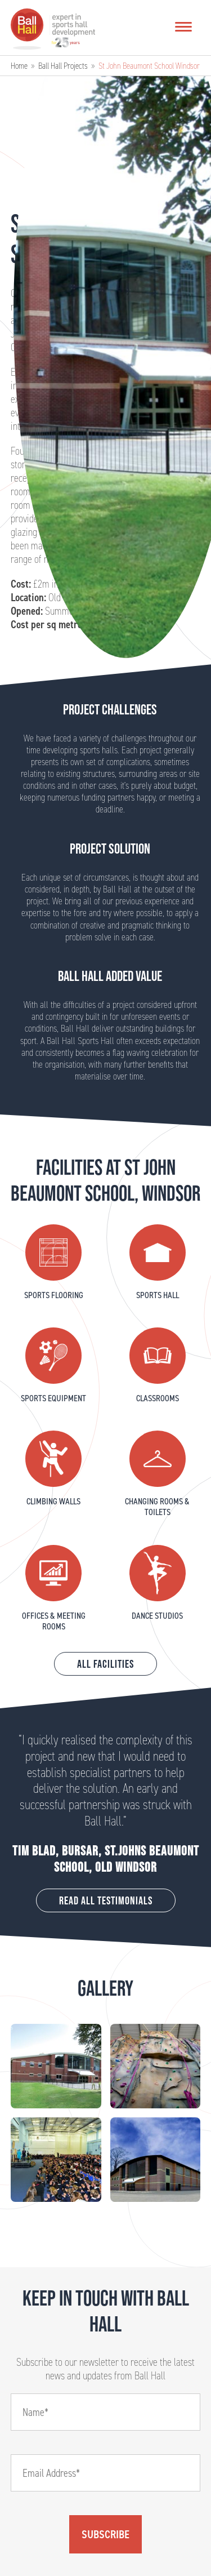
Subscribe (105, 2534)
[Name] (106, 2412)
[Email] (106, 2472)
